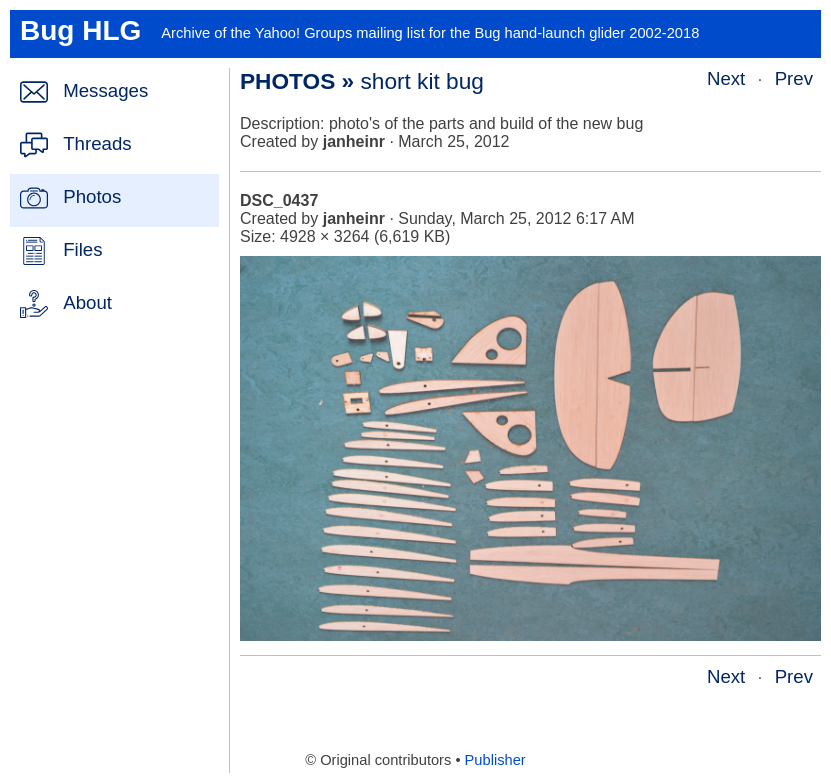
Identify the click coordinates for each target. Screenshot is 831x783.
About (87, 302)
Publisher (495, 760)
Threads (97, 143)
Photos (92, 196)
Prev (794, 78)
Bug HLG (80, 30)
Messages (105, 90)
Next (726, 78)
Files (82, 249)
